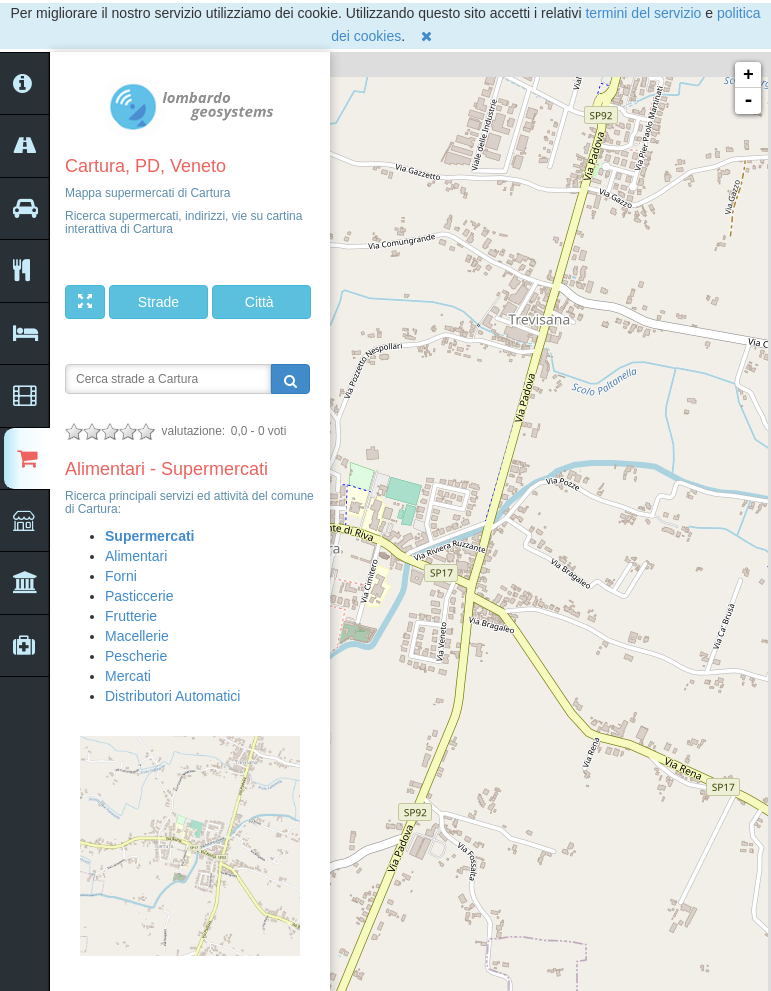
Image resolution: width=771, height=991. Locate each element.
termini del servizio (643, 13)
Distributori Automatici (172, 696)
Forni (121, 576)
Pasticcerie (139, 596)
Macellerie (137, 636)
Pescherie (136, 656)
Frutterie (131, 616)
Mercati (128, 676)
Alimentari (136, 556)
